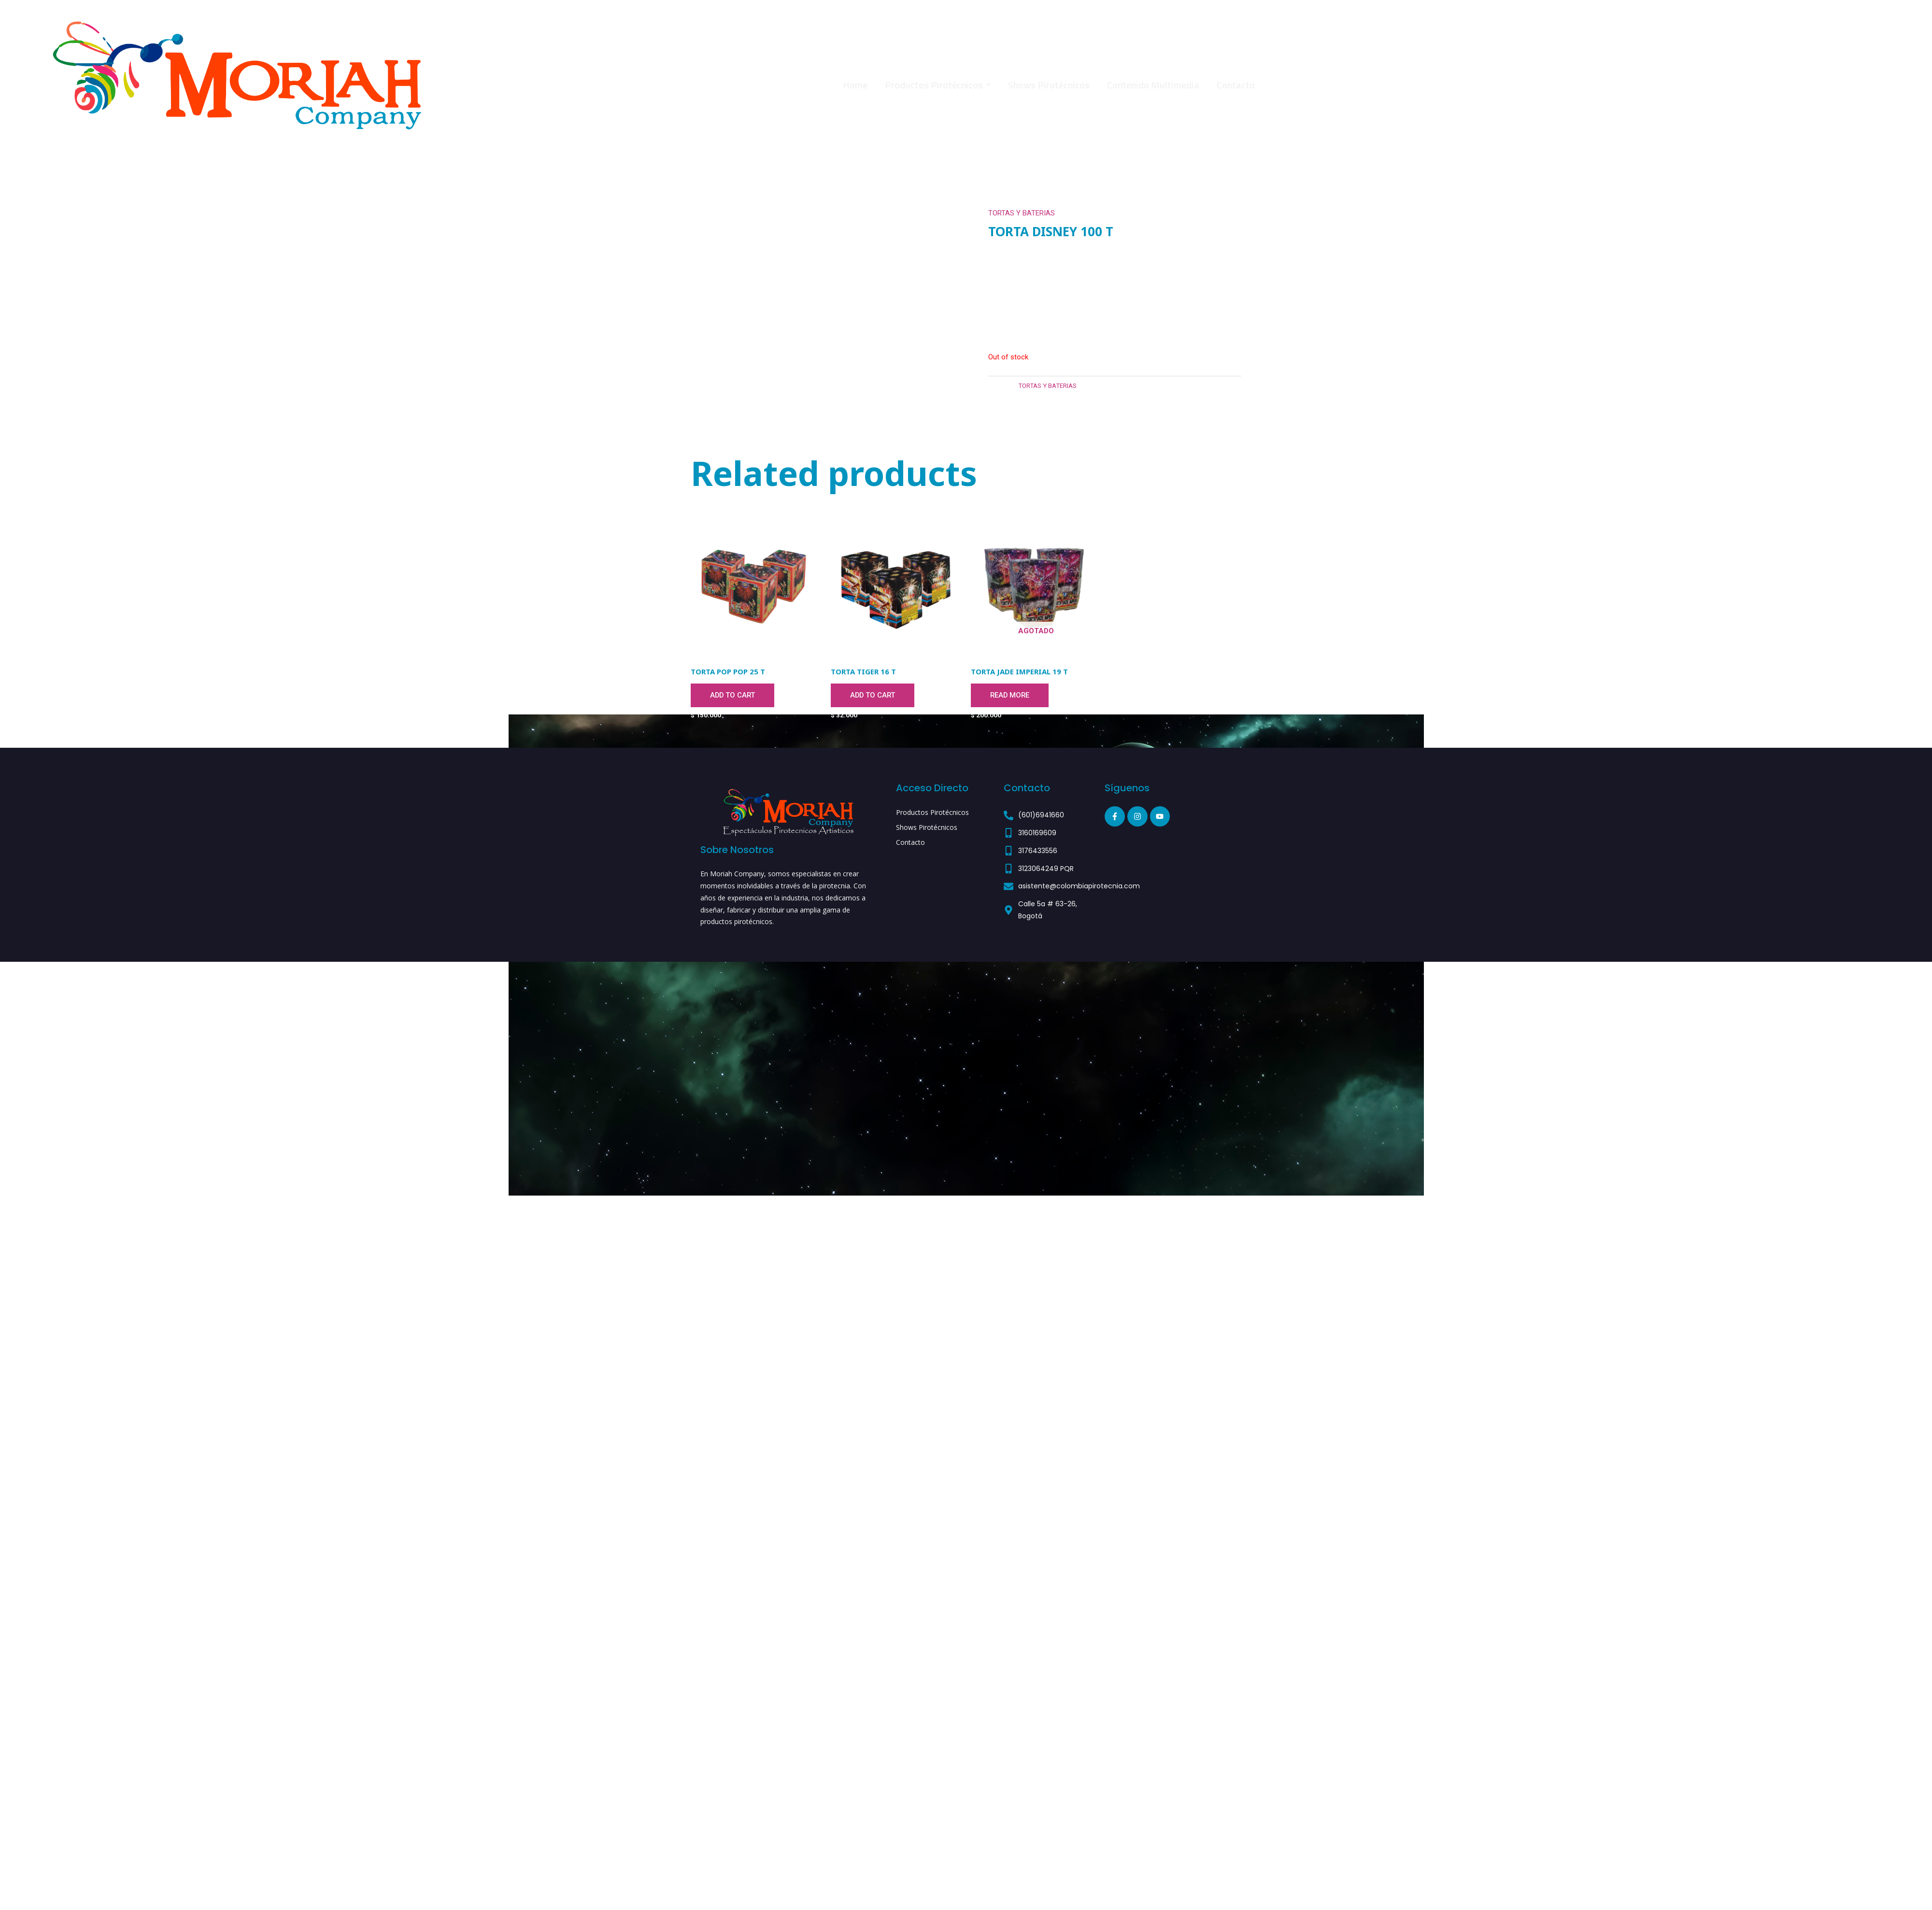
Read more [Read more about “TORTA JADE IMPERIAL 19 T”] (1010, 695)
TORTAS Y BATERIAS (1021, 213)
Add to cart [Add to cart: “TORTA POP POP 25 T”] (733, 695)
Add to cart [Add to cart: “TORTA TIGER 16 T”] (873, 695)
